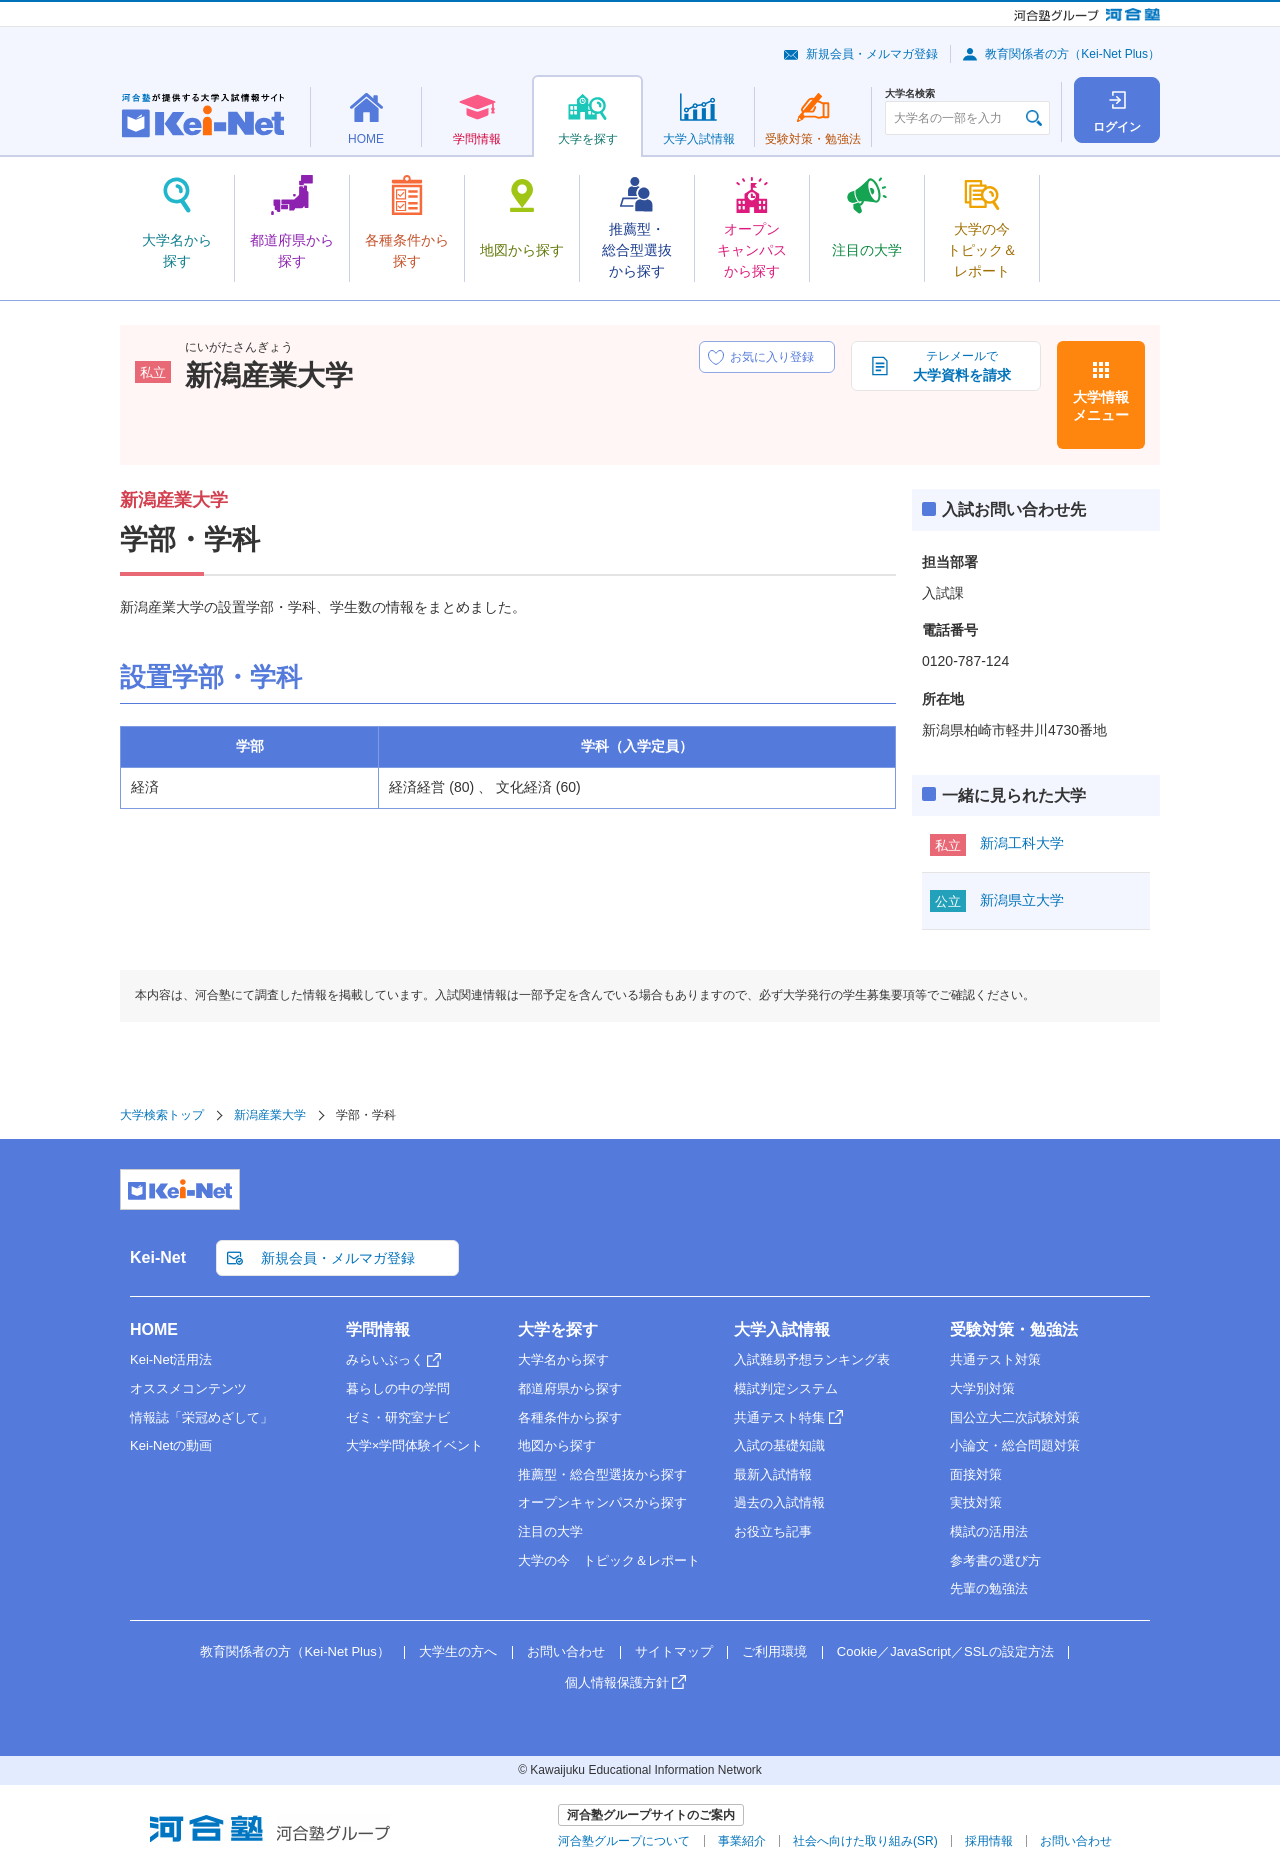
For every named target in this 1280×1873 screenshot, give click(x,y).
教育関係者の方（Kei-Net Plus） (1072, 54)
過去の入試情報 (779, 1502)
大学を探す (558, 1329)
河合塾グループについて (624, 1841)
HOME (154, 1329)
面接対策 (976, 1474)
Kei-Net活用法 (171, 1359)
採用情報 (989, 1841)
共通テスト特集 (779, 1417)
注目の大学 (550, 1531)
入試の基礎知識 (779, 1445)
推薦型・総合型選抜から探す (602, 1474)
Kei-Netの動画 (171, 1445)
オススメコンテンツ (188, 1388)
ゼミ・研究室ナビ (398, 1417)
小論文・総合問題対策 (1015, 1445)
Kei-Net (158, 1257)
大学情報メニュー (1101, 406)
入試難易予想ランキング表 (812, 1359)
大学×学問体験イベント (415, 1445)
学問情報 (378, 1329)
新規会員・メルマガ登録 (872, 54)
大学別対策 (982, 1388)
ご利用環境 (774, 1651)
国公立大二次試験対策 (1015, 1417)
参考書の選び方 (995, 1560)
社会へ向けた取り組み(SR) (865, 1841)
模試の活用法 (989, 1531)
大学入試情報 (782, 1329)
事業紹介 (742, 1841)
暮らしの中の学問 (398, 1388)
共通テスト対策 (995, 1359)
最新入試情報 (773, 1474)
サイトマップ (674, 1651)
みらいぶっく (385, 1359)
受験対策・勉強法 (1014, 1329)
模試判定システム (786, 1388)
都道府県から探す (570, 1388)
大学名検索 (910, 94)
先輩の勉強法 (989, 1588)
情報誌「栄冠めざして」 (201, 1417)
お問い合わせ (566, 1651)
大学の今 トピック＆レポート (609, 1560)
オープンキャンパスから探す (602, 1502)
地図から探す (557, 1445)
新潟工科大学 (1022, 843)
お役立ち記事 (773, 1531)
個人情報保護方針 (617, 1682)
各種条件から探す (570, 1417)
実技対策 (976, 1502)
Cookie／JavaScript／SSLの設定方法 (945, 1651)
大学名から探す (563, 1359)
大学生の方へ (458, 1651)
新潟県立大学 (1022, 900)
